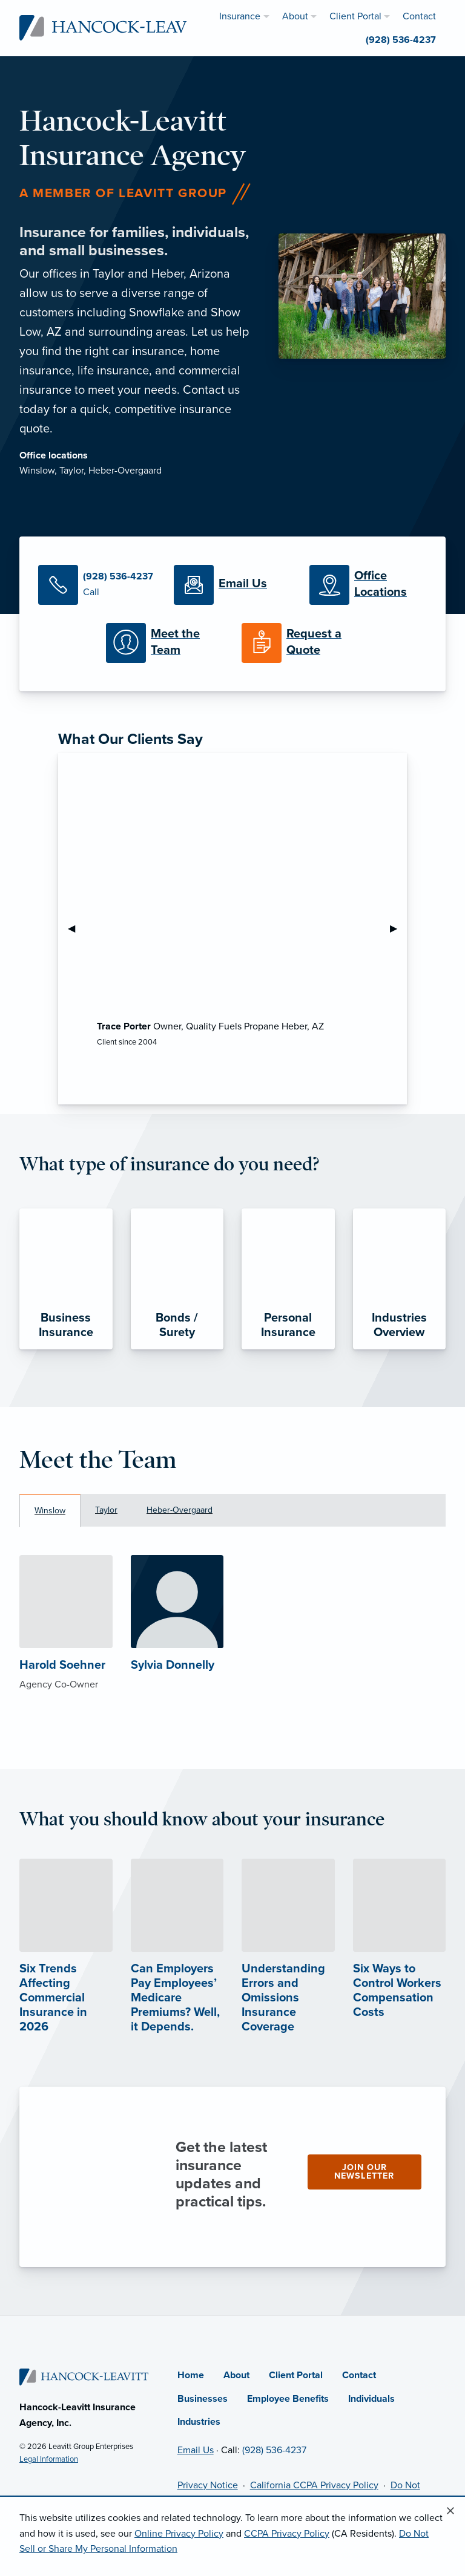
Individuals (371, 2399)
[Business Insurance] (66, 1279)
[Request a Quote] (300, 643)
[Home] (84, 2376)
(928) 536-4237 (274, 2450)
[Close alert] (450, 2511)
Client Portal (296, 2375)
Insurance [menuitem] (239, 16)
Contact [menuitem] (419, 16)
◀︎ (76, 928)
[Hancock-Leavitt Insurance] (117, 27)
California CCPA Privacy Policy (314, 2485)
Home (190, 2375)
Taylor (71, 471)
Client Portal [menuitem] (355, 16)
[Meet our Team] (164, 643)
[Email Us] (232, 585)
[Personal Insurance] (288, 1279)
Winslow (36, 471)
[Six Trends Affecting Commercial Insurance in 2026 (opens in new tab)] (66, 1968)
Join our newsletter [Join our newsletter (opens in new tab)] (364, 2171)
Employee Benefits (288, 2399)
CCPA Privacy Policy (286, 2534)
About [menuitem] (295, 16)
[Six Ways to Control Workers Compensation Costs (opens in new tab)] (399, 1961)
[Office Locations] (368, 585)
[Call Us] (97, 585)
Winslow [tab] (50, 1510)
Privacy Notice (207, 2485)
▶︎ (398, 928)
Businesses (202, 2399)
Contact (359, 2375)
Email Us (195, 2450)
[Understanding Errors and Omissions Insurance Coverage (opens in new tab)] (288, 1968)
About (236, 2375)
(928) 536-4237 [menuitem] (401, 40)
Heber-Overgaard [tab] (180, 1510)
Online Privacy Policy (178, 2534)
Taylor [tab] (106, 1510)
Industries (198, 2422)
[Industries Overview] (399, 1279)
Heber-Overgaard (125, 471)
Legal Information (48, 2459)
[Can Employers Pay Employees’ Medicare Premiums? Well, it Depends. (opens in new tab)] (177, 1968)
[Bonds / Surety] (177, 1279)
